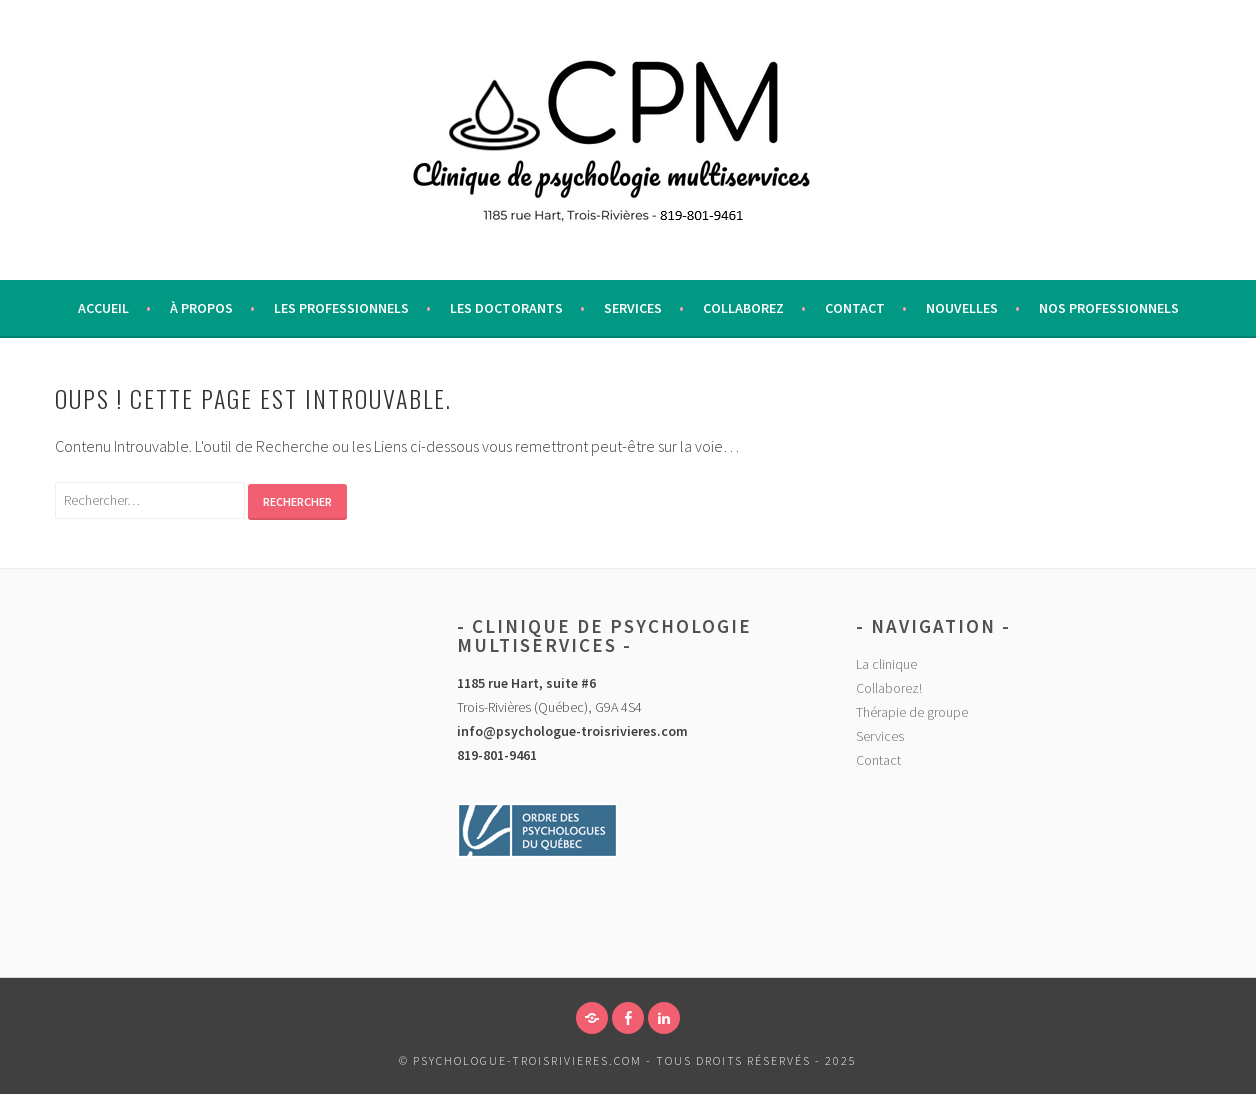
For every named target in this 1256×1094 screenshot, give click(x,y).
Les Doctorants (506, 308)
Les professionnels (341, 308)
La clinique (886, 664)
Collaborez (743, 308)
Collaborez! (889, 688)
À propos (201, 308)
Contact (855, 308)
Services (633, 308)
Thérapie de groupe (912, 712)
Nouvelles (962, 308)
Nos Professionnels (1109, 308)
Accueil (103, 308)
